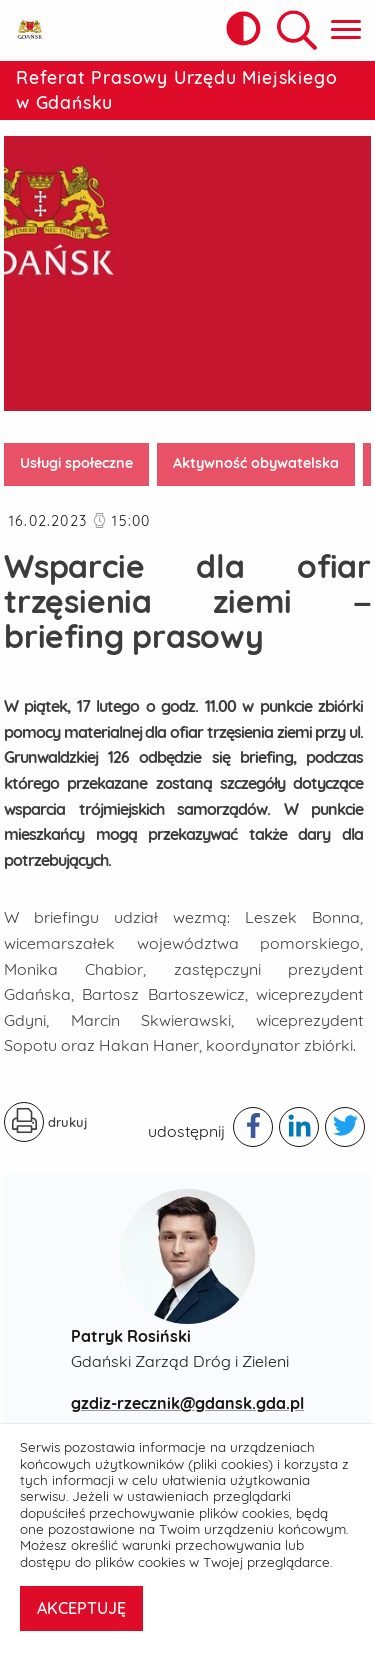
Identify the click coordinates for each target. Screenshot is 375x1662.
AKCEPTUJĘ (81, 1608)
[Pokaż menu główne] (346, 30)
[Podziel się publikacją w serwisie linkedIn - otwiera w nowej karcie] (299, 1127)
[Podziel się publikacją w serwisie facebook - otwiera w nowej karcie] (253, 1127)
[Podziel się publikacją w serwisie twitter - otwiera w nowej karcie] (345, 1127)
